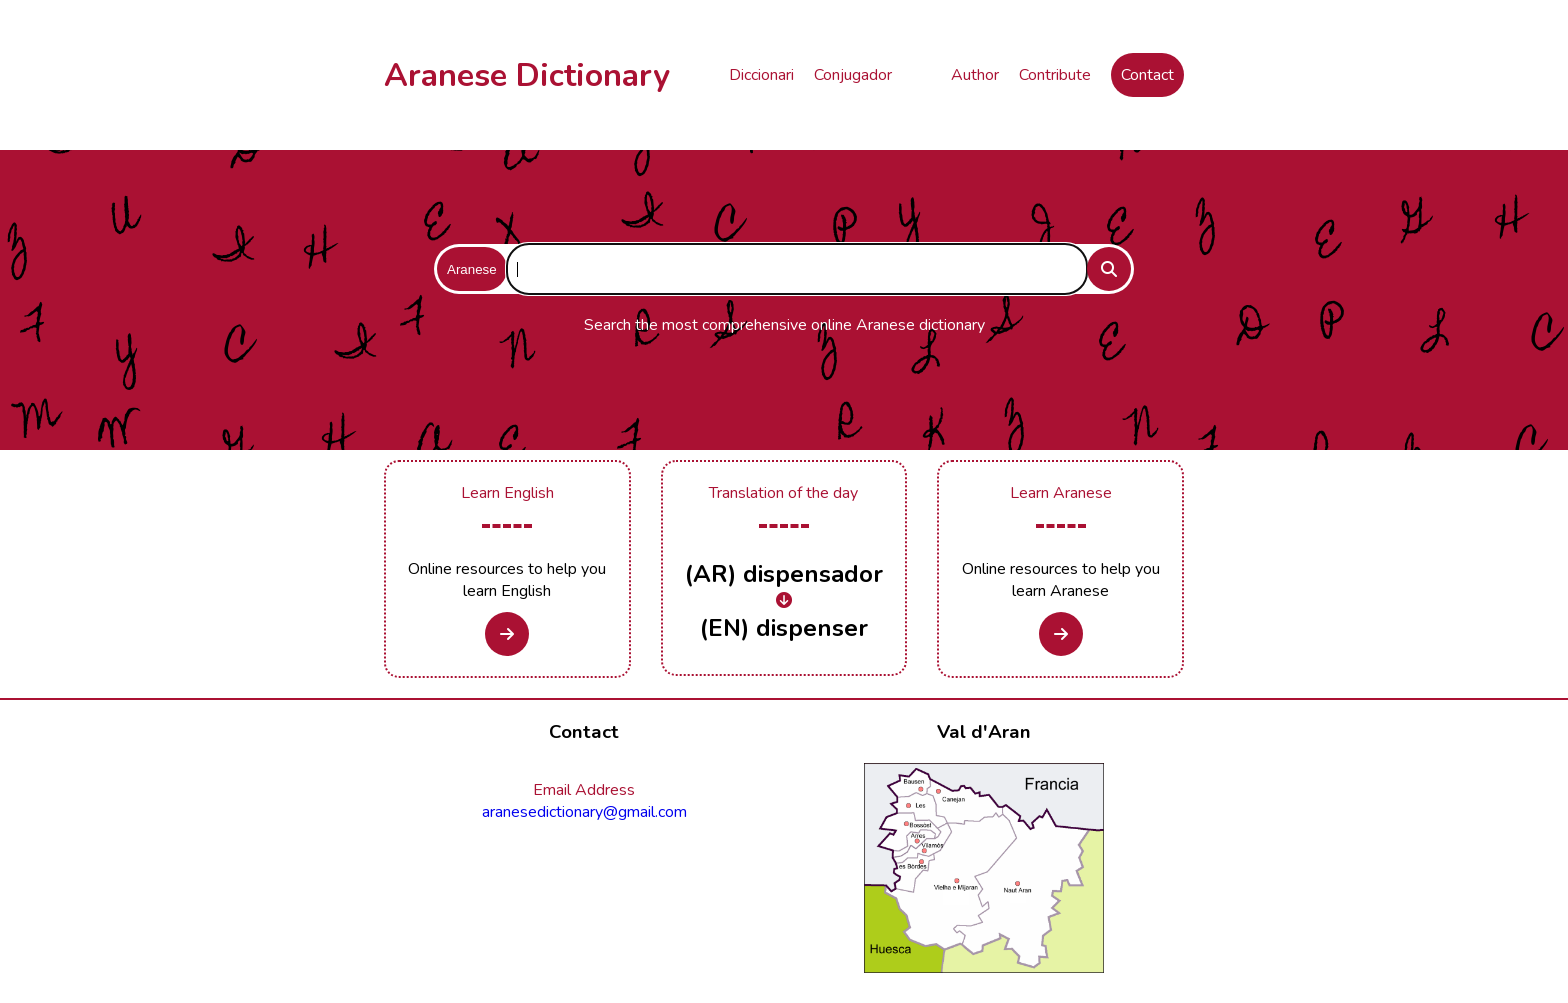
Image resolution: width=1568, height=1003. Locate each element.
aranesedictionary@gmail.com (584, 812)
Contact (1147, 75)
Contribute (1055, 75)
